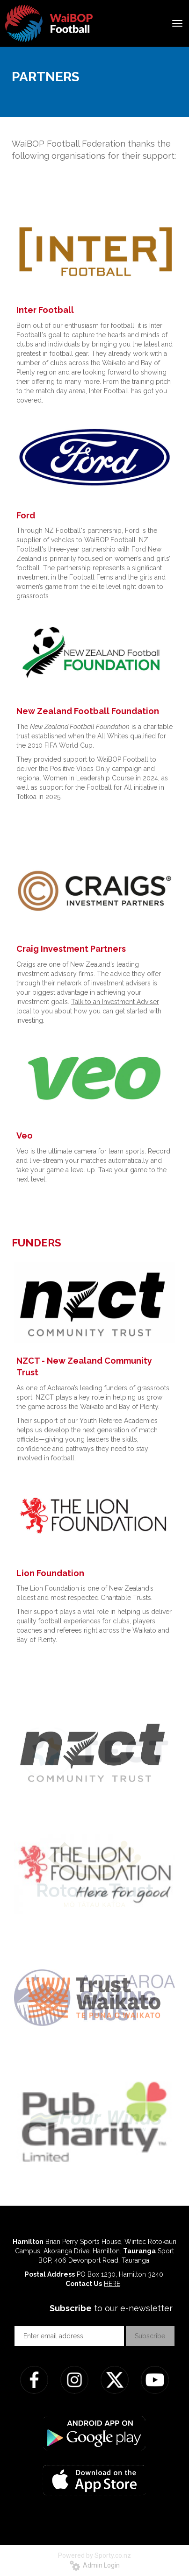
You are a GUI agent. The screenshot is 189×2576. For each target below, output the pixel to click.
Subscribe (150, 2336)
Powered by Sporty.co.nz (94, 2555)
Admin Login (95, 2565)
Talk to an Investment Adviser (115, 1001)
